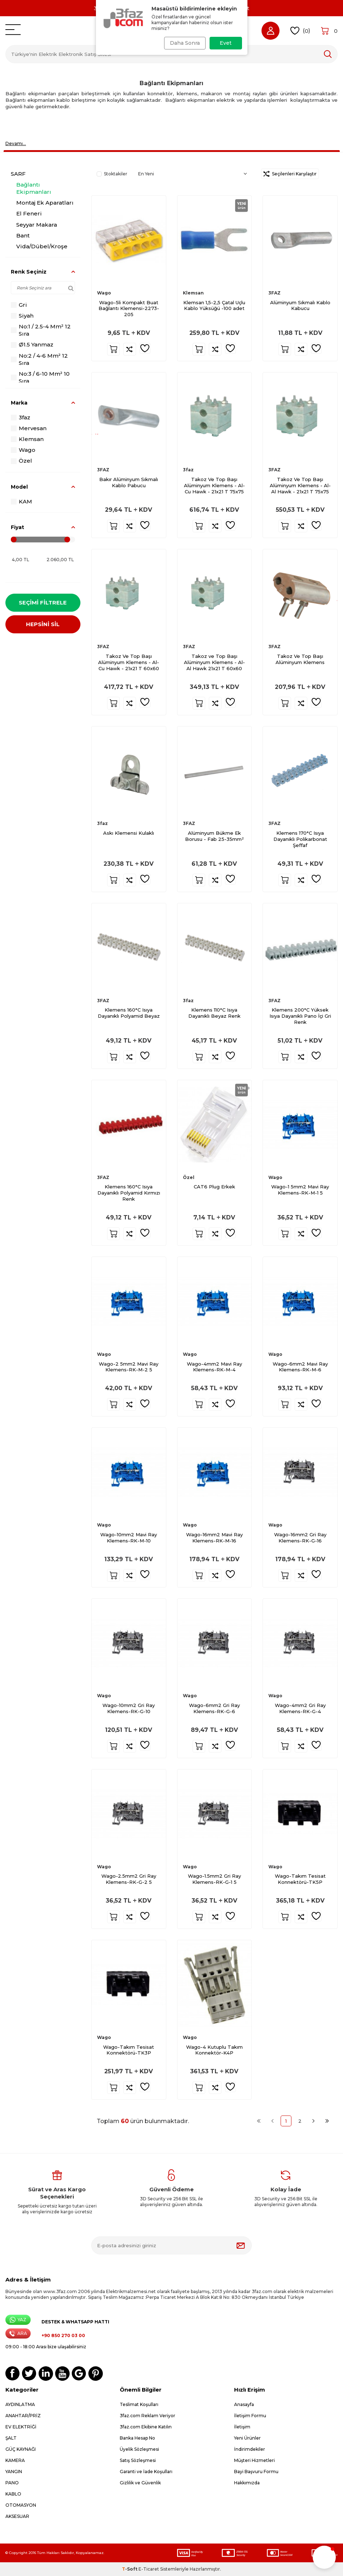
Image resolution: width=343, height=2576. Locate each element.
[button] (324, 2557)
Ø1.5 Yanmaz (32, 344)
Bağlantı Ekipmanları (33, 188)
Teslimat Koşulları (139, 2404)
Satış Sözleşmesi (138, 2460)
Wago (23, 449)
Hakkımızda (247, 2482)
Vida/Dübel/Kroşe (41, 246)
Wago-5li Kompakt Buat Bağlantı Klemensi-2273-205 (128, 309)
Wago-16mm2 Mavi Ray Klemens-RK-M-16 (214, 1538)
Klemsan (27, 439)
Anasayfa (244, 2404)
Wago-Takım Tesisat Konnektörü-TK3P (128, 2050)
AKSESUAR (17, 2516)
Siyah (22, 315)
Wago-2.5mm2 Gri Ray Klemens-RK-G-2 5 (128, 1879)
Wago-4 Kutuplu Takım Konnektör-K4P (214, 2050)
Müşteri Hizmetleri (254, 2460)
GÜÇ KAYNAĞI (20, 2449)
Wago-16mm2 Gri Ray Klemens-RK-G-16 (300, 1538)
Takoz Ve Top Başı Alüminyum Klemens (300, 659)
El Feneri (29, 213)
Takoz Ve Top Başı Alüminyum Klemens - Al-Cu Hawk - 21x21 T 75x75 (214, 485)
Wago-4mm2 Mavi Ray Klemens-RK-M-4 (214, 1367)
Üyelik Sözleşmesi (139, 2449)
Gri (19, 304)
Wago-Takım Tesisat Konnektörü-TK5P (300, 1879)
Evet (226, 43)
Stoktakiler (112, 173)
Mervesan (29, 428)
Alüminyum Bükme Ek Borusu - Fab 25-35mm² (214, 836)
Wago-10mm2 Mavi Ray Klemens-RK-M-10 (128, 1538)
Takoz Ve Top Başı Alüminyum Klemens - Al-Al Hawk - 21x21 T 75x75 (300, 485)
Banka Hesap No (137, 2438)
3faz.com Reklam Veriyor (147, 2415)
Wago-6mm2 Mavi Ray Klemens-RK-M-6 (300, 1367)
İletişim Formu (250, 2415)
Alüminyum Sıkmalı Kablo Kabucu (300, 305)
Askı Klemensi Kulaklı (128, 833)
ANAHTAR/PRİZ (23, 2415)
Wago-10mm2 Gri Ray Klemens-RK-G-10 (128, 1708)
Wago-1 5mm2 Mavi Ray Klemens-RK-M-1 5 (300, 1190)
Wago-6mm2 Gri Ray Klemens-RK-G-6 (214, 1708)
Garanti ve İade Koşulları (146, 2471)
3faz (20, 417)
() (300, 31)
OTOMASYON (20, 2505)
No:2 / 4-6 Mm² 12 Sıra (39, 359)
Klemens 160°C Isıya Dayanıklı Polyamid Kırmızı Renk (128, 1193)
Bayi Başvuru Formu (256, 2471)
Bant (23, 235)
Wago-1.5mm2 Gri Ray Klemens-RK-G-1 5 (214, 1879)
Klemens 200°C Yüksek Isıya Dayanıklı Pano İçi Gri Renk (300, 1016)
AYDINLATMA (20, 2404)
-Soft (130, 2569)
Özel (21, 460)
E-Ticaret (148, 2569)
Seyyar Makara (36, 224)
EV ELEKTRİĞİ (20, 2426)
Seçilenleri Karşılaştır (290, 174)
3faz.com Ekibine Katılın (146, 2426)
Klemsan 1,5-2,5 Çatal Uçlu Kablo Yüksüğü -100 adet (214, 305)
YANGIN (13, 2471)
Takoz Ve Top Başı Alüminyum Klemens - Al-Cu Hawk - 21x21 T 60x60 (128, 662)
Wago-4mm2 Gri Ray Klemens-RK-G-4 (300, 1708)
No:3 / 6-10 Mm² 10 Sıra (40, 377)
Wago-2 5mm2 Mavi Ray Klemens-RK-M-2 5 (128, 1367)
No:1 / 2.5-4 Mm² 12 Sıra (41, 330)
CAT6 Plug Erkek (214, 1186)
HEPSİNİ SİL (43, 626)
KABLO (13, 2494)
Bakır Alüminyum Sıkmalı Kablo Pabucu (128, 482)
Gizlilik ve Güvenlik (140, 2482)
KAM (21, 501)
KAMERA (15, 2460)
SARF (18, 173)
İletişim (242, 2426)
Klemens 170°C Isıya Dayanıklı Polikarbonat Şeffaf (300, 839)
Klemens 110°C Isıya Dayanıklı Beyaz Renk (214, 1013)
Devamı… (15, 143)
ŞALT (11, 2438)
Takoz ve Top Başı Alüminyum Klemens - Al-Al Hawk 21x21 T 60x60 (214, 662)
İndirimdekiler (249, 2449)
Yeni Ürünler (247, 2438)
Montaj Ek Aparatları (45, 202)
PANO (12, 2482)
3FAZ (274, 293)
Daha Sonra (183, 43)
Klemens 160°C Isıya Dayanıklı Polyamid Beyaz (129, 1013)
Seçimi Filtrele (43, 602)
